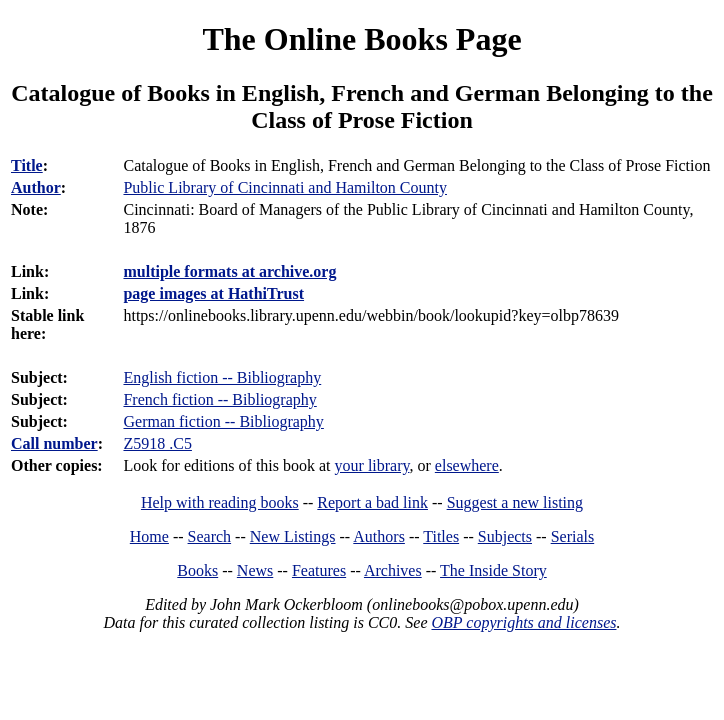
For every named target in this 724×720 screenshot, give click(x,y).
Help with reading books (220, 502)
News (255, 570)
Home (149, 536)
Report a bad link (372, 502)
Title (27, 165)
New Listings (293, 536)
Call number (54, 443)
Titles (441, 536)
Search (210, 536)
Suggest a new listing (515, 502)
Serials (573, 536)
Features (319, 570)
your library (372, 465)
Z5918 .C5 (157, 443)
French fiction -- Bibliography (219, 399)
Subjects (505, 536)
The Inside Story (493, 570)
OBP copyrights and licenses (523, 622)
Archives (393, 570)
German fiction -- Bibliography (223, 421)
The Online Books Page (361, 39)
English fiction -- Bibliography (222, 377)
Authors (379, 536)
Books (197, 570)
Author (36, 187)
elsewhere (467, 465)
